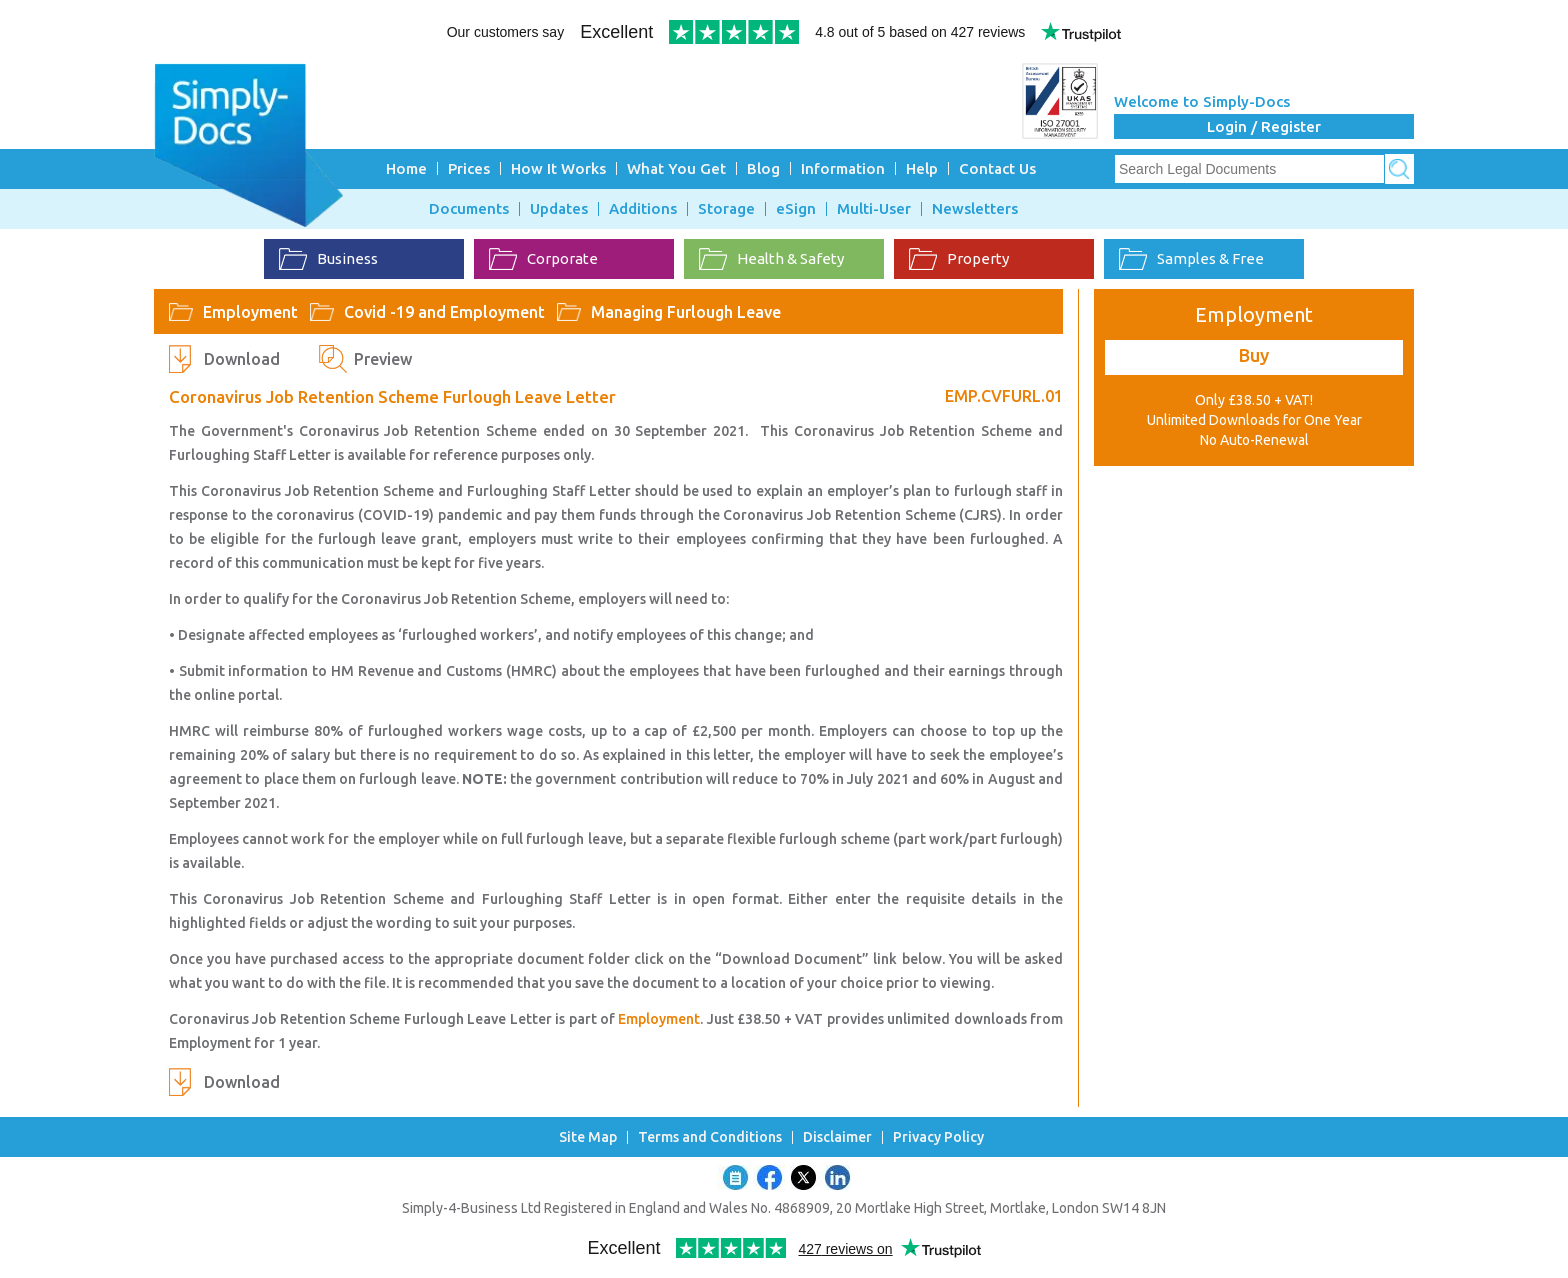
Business (328, 259)
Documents (469, 209)
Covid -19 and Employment (444, 312)
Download (242, 359)
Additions (643, 209)
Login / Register (1264, 126)
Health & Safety (771, 259)
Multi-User (874, 209)
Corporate (543, 259)
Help (922, 168)
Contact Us (997, 168)
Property (959, 259)
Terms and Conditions (710, 1137)
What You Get (676, 168)
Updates (559, 209)
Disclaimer (837, 1137)
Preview (383, 359)
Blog (763, 168)
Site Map (588, 1137)
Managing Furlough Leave (686, 312)
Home (406, 168)
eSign (796, 209)
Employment (250, 312)
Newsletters (975, 209)
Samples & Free (1191, 259)
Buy (1254, 355)
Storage (726, 209)
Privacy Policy (938, 1137)
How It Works (558, 168)
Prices (469, 168)
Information (843, 168)
